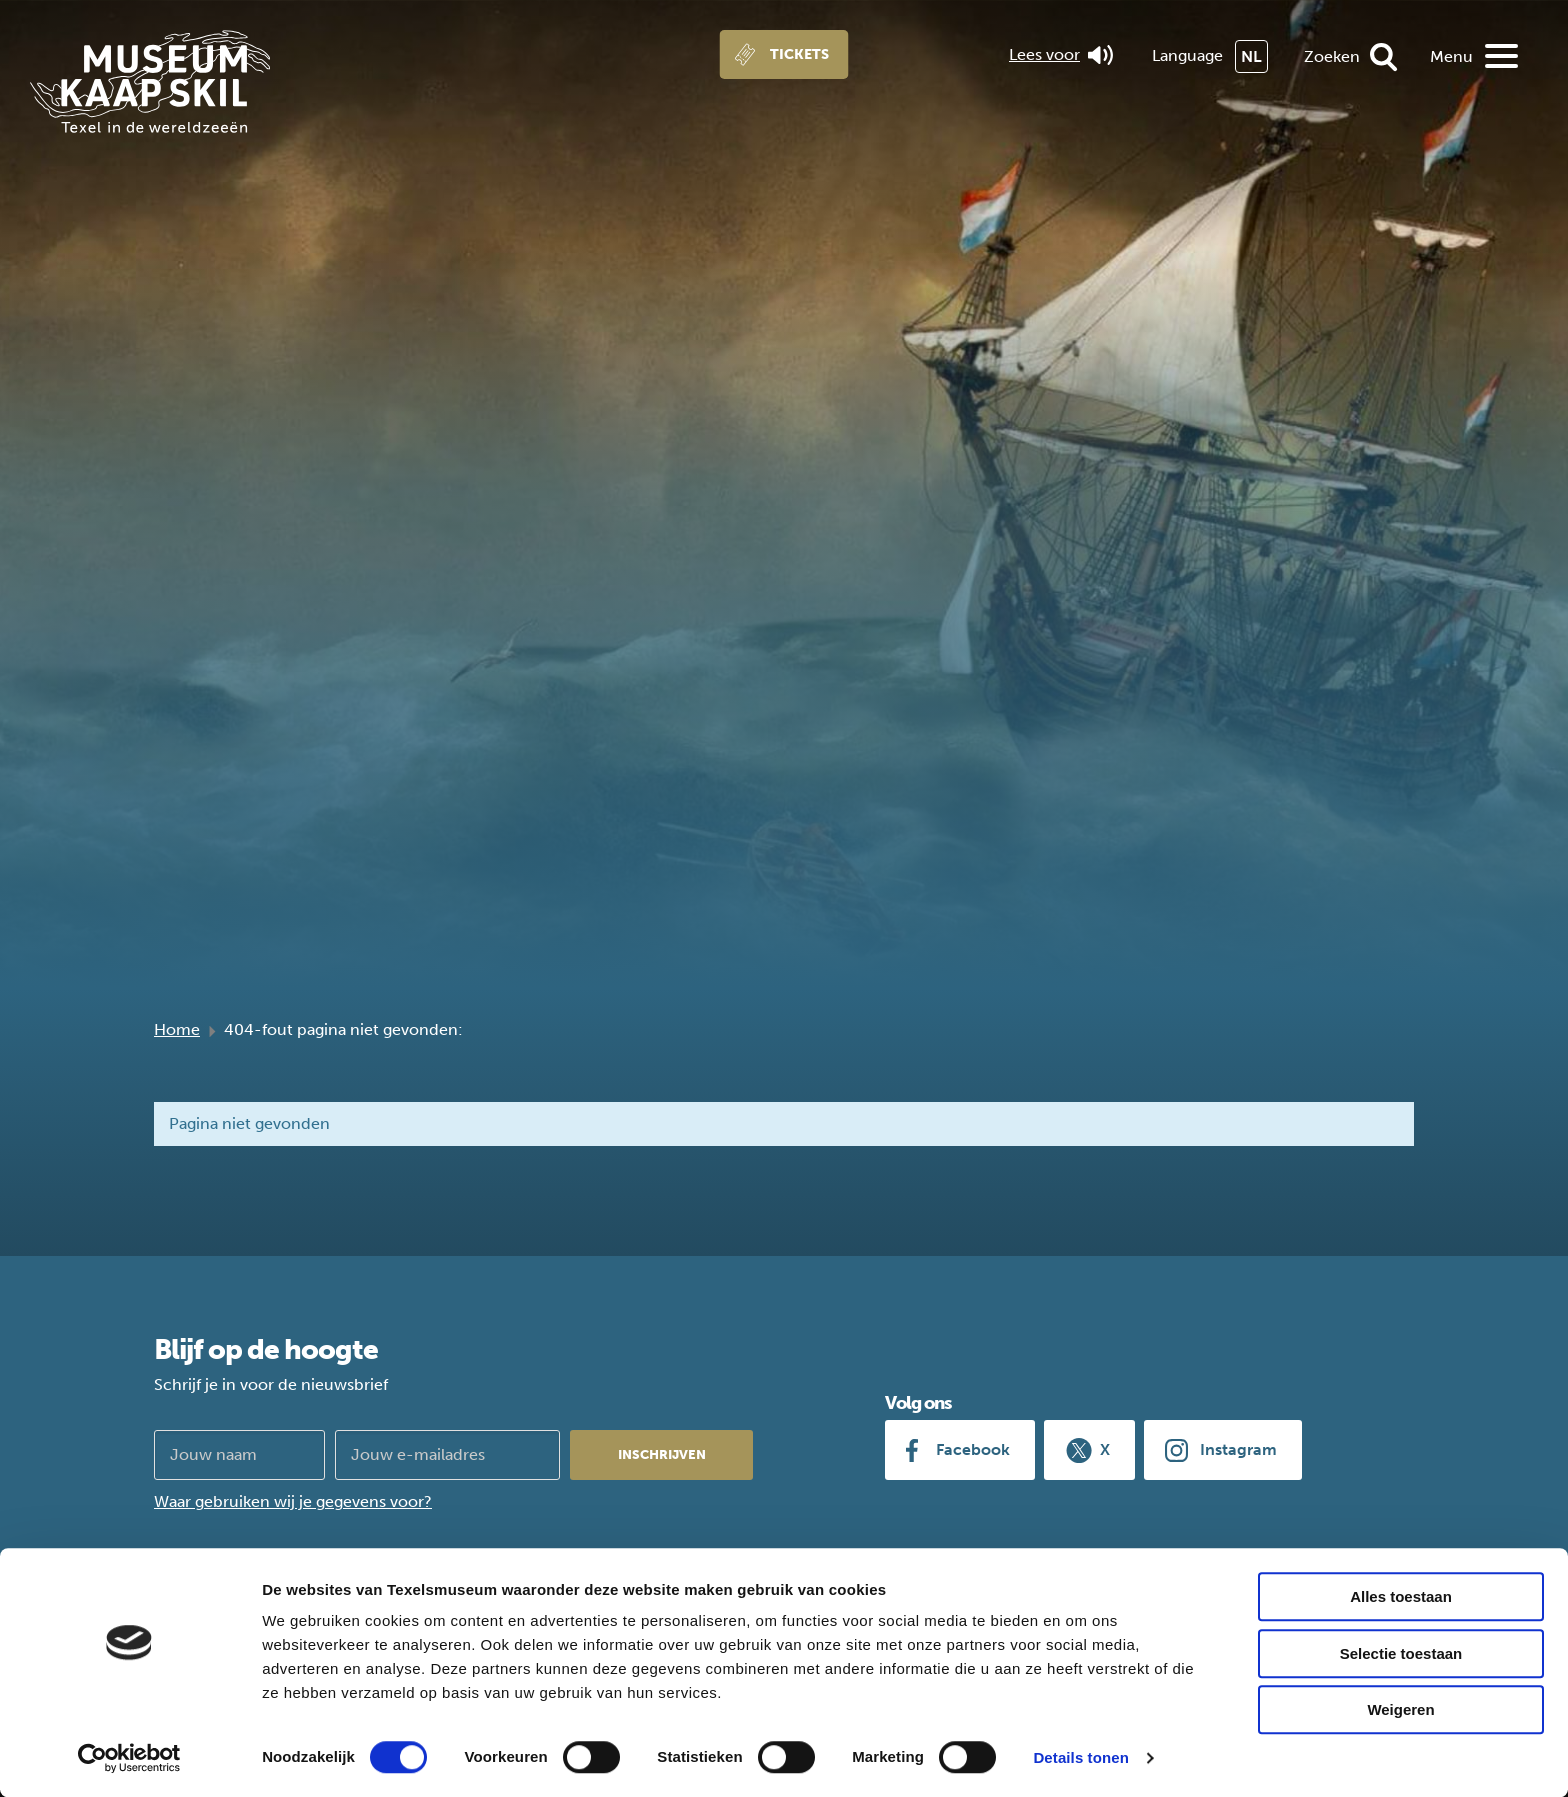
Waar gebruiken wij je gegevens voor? (293, 1501)
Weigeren (1400, 1709)
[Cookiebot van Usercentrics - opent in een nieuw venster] (129, 1758)
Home (177, 1029)
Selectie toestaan (1401, 1653)
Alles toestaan (1401, 1596)
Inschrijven (662, 1454)
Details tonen (1080, 1757)
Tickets (799, 54)
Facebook (973, 1449)
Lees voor (1061, 55)
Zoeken (1332, 56)
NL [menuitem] (1251, 56)
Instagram (1238, 1449)
